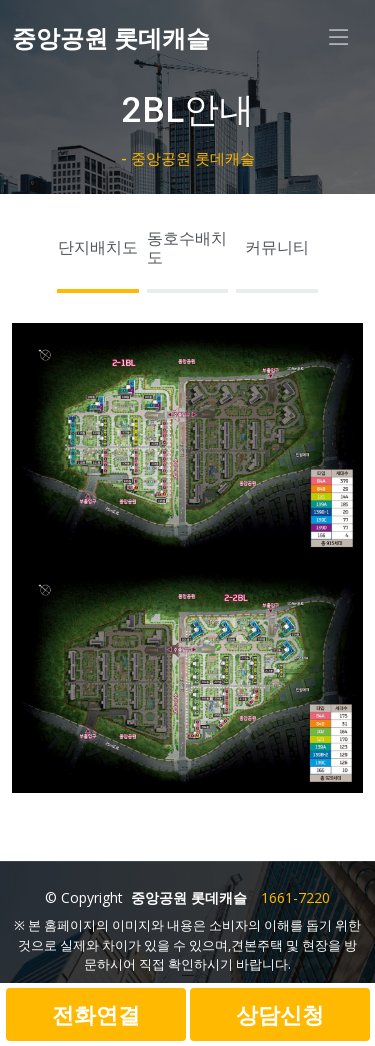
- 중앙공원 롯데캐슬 (188, 159)
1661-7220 (295, 897)
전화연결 (96, 1014)
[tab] (98, 253)
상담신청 (280, 1014)
